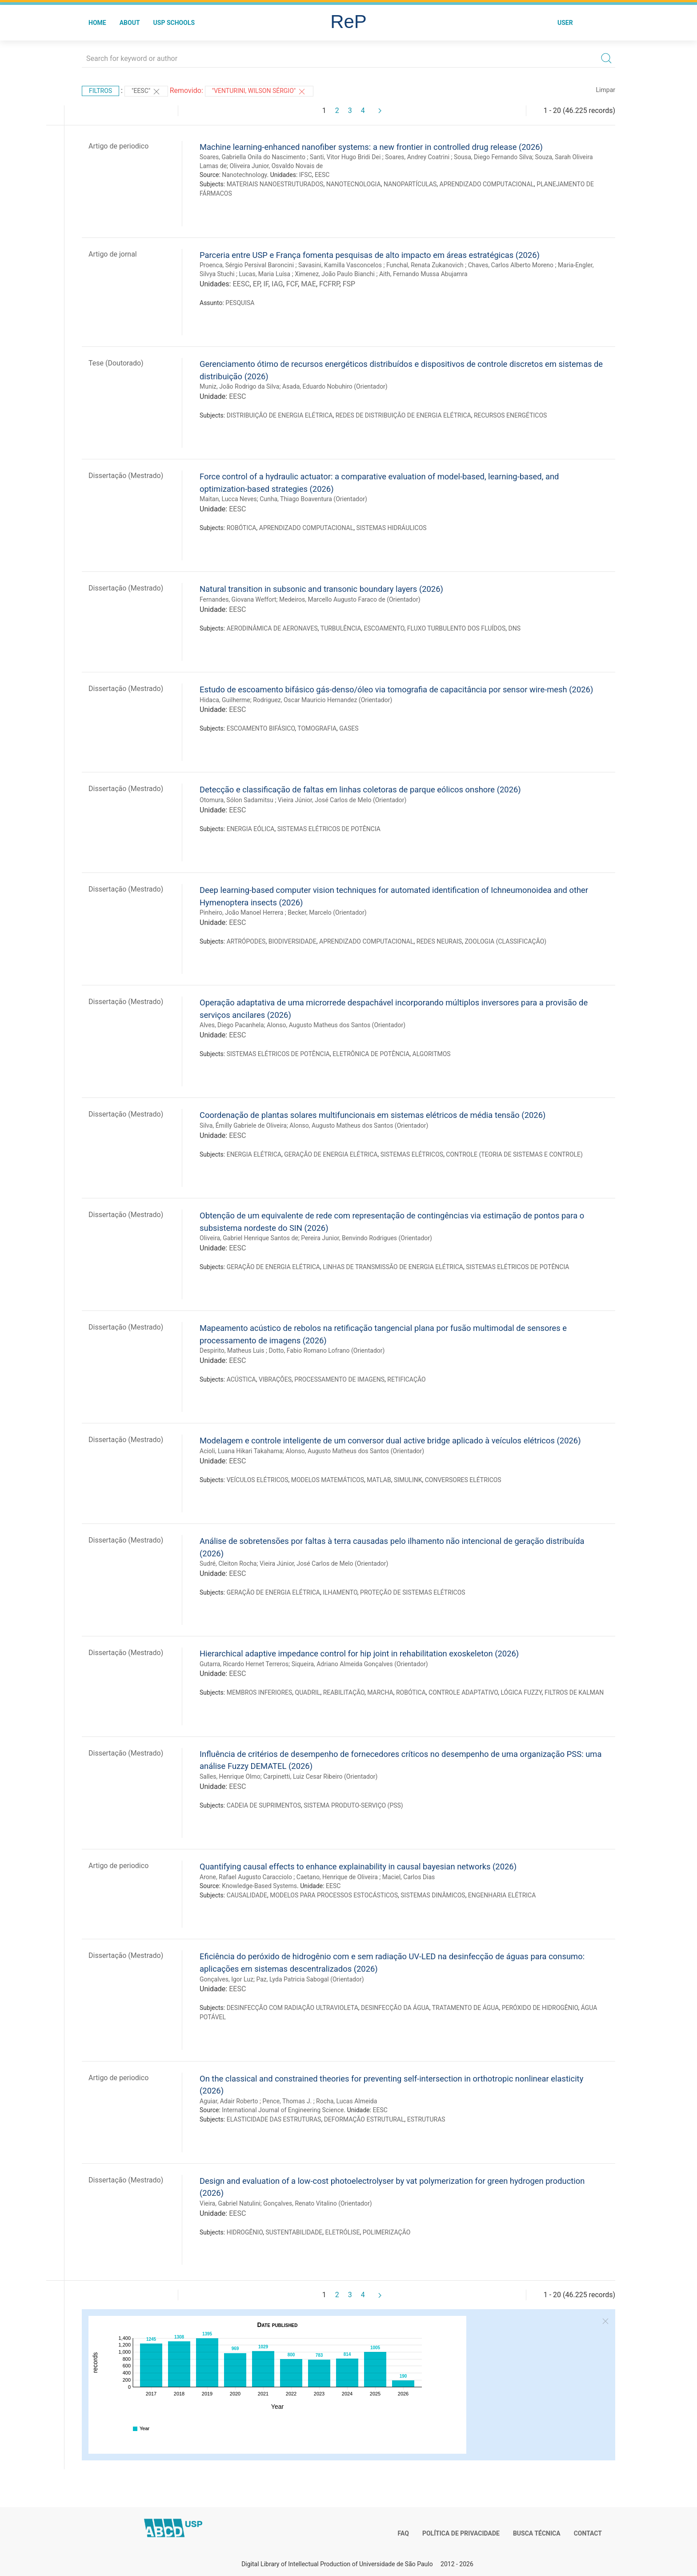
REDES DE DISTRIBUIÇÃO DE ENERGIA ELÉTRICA (403, 415)
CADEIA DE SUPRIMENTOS (264, 1805)
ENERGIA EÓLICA (251, 828)
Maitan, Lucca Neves (228, 498)
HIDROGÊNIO (245, 2232)
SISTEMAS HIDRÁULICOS (392, 527)
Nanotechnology (244, 174)
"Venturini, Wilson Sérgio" (259, 91)
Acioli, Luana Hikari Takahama (241, 1451)
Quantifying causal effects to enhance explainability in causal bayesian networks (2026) (358, 1866)
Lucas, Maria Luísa (265, 273)
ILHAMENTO (340, 1592)
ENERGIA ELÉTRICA (254, 1154)
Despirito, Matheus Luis (232, 1350)
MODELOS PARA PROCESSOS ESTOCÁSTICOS (334, 1895)
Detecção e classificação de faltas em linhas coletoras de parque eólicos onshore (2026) (360, 789)
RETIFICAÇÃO (406, 1379)
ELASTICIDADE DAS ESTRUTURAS (274, 2119)
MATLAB (379, 1479)
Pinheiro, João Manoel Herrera (241, 912)
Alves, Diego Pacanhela (232, 1025)
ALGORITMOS (432, 1053)
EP (256, 284)
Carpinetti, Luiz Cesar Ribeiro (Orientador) (320, 1776)
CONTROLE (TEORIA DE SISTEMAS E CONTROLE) (514, 1154)
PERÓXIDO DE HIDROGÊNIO (540, 2007)
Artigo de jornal (112, 254)
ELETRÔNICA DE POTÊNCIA (370, 1053)
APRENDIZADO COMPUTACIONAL (487, 184)
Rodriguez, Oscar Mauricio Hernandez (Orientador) (322, 699)
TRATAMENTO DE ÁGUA (465, 2007)
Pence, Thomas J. (287, 2101)
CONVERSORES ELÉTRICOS (463, 1479)
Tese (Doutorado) (116, 363)
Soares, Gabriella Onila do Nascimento (252, 157)
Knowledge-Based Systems (259, 1885)
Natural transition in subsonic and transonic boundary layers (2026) (321, 589)
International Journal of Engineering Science (283, 2110)
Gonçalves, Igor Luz (226, 1979)
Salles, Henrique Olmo (230, 1776)
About (130, 22)
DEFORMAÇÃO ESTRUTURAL (364, 2119)
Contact (588, 2533)
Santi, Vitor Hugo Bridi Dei (345, 157)
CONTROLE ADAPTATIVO (463, 1692)
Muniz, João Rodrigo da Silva (239, 386)
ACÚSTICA (241, 1379)
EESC (322, 174)
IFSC (305, 174)
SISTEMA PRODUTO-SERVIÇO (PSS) (353, 1805)
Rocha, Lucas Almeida (346, 2101)
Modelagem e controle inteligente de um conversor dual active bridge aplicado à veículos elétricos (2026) (390, 1440)
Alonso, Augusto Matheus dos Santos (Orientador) (336, 1025)
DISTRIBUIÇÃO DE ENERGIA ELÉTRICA (280, 415)
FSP (349, 284)
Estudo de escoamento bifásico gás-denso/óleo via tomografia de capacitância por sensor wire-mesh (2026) (396, 689)
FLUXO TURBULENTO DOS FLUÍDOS (456, 628)
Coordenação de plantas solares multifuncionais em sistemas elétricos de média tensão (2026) (372, 1115)
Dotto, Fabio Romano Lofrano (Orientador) (326, 1350)
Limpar (605, 89)
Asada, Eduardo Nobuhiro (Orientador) (335, 386)
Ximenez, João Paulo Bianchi (335, 273)
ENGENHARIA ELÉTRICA (502, 1895)
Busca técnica (537, 2533)
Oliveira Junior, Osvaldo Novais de (276, 165)
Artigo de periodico (118, 146)
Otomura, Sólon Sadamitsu (236, 800)
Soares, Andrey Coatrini (417, 157)
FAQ (403, 2533)
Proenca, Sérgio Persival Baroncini (247, 265)
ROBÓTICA (241, 527)
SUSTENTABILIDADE (293, 2232)
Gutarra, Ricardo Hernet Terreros (244, 1664)
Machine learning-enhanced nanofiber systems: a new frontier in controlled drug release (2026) (371, 147)
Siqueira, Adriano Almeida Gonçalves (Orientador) (360, 1664)
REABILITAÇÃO (344, 1692)
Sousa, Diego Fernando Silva (493, 157)
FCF (292, 284)
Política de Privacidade (461, 2533)
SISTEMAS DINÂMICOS (433, 1895)
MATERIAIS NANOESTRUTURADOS (275, 184)
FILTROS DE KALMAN (574, 1692)
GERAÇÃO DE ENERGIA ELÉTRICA (330, 1154)
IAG (277, 284)
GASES (348, 728)
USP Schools (174, 22)
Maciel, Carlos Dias (408, 1877)
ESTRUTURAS (426, 2119)
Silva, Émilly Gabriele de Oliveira (243, 1125)
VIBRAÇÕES (275, 1379)
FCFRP (329, 284)
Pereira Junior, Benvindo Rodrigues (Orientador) (366, 1238)
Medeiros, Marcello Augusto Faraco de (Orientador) (350, 599)
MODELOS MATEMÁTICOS (327, 1479)
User (565, 22)
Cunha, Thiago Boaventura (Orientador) (313, 498)
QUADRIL (307, 1692)
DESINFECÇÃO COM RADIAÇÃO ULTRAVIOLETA (292, 2007)
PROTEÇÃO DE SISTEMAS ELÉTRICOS (412, 1592)
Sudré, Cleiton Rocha (228, 1563)
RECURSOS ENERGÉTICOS (510, 415)
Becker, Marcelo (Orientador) (327, 912)
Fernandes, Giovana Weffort (238, 599)
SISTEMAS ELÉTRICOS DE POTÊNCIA (329, 828)
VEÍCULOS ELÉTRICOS (257, 1479)
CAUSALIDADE (247, 1895)
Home (97, 22)
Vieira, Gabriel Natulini (230, 2203)
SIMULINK (408, 1479)
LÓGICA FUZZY (521, 1692)
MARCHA (380, 1692)
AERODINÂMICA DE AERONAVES (272, 628)
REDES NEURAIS (439, 941)
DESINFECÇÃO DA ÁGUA (395, 2007)
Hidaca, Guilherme (225, 699)
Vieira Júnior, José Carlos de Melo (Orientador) (342, 800)
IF (265, 284)
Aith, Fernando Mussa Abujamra (423, 273)
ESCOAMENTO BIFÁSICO (261, 728)
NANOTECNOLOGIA (353, 184)
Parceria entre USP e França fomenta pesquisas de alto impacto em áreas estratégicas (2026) (370, 255)
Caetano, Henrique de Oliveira (337, 1877)
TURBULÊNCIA (340, 628)
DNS (514, 628)
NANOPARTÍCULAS (410, 184)
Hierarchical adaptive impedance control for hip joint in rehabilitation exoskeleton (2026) (359, 1653)
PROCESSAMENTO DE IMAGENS (339, 1379)
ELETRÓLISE (342, 2232)
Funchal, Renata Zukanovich (425, 265)
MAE (308, 284)
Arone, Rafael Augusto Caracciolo (246, 1877)
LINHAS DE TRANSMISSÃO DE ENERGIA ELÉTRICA (393, 1266)
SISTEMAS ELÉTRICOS (412, 1154)
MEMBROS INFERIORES (259, 1692)
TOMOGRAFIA (316, 728)
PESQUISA (239, 302)
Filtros (100, 90)
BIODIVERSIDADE (292, 941)
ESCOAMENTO (384, 628)
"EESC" (146, 91)
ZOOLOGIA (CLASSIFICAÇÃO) (505, 941)
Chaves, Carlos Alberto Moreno (510, 265)
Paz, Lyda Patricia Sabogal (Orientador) (310, 1979)
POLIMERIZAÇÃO (387, 2232)
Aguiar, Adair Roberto (229, 2101)
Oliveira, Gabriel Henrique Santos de (249, 1238)
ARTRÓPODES (246, 941)
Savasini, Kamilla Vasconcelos (340, 265)
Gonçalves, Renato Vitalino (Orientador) (317, 2203)
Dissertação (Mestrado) (125, 475)
